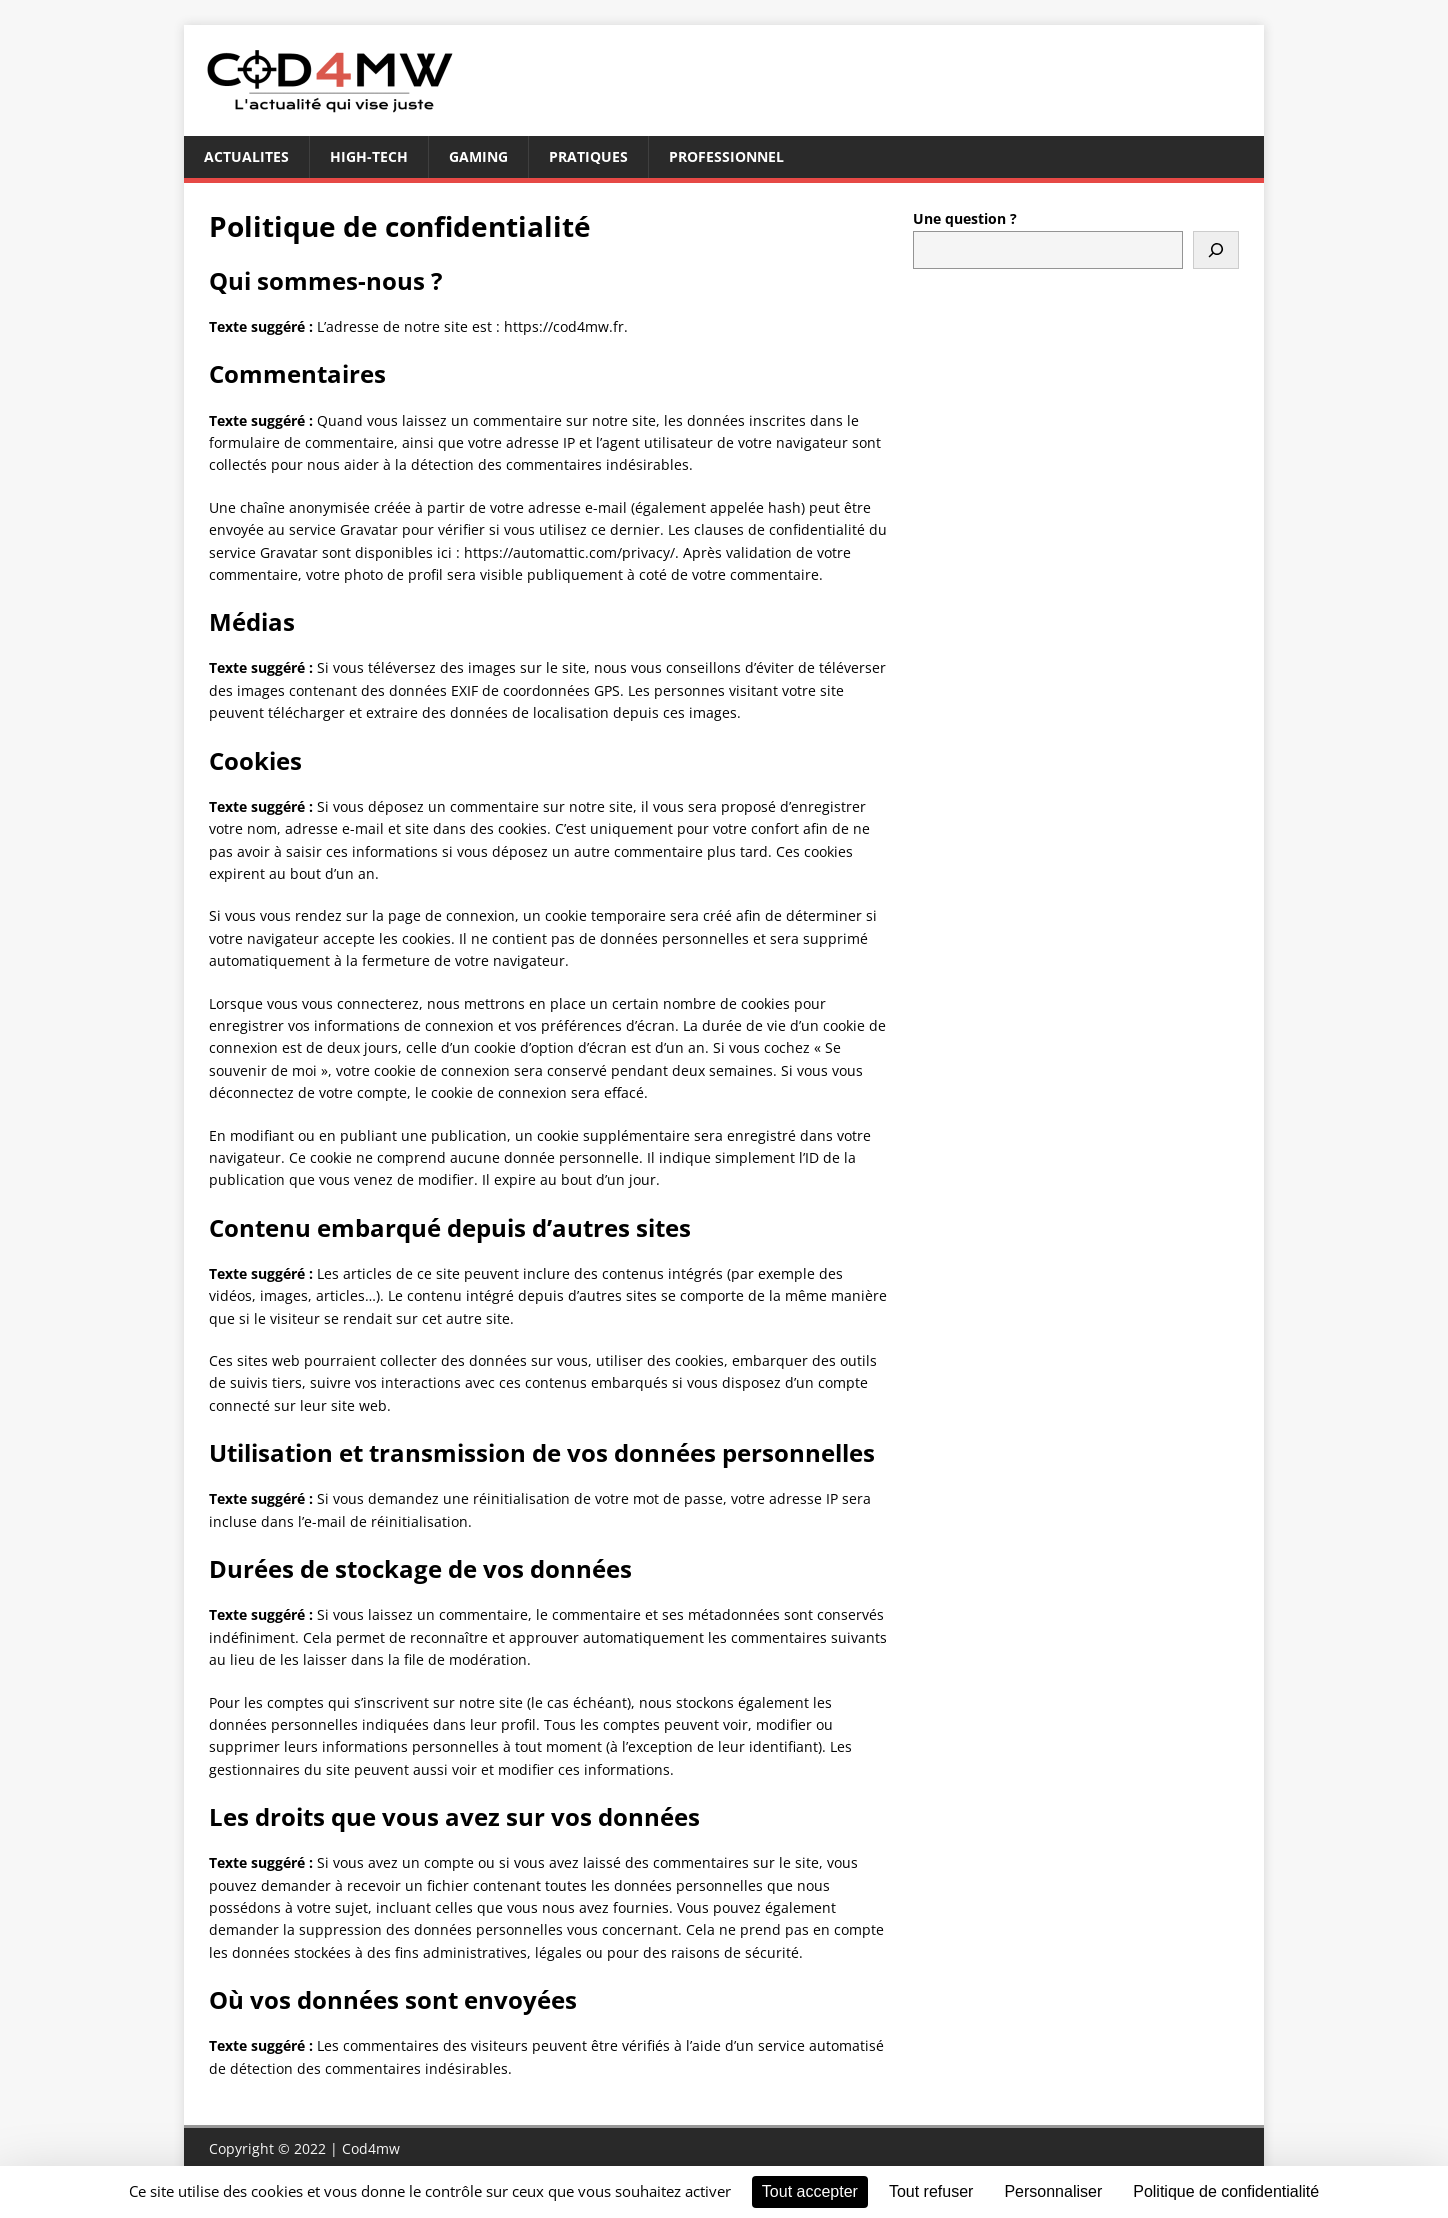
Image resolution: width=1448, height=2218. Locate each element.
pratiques (588, 156)
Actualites (246, 156)
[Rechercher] (1216, 250)
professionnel (726, 156)
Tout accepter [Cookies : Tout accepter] (810, 2191)
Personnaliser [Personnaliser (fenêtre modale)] (1053, 2191)
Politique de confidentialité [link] (1226, 2191)
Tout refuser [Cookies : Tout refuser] (931, 2191)
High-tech (369, 156)
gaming (478, 156)
